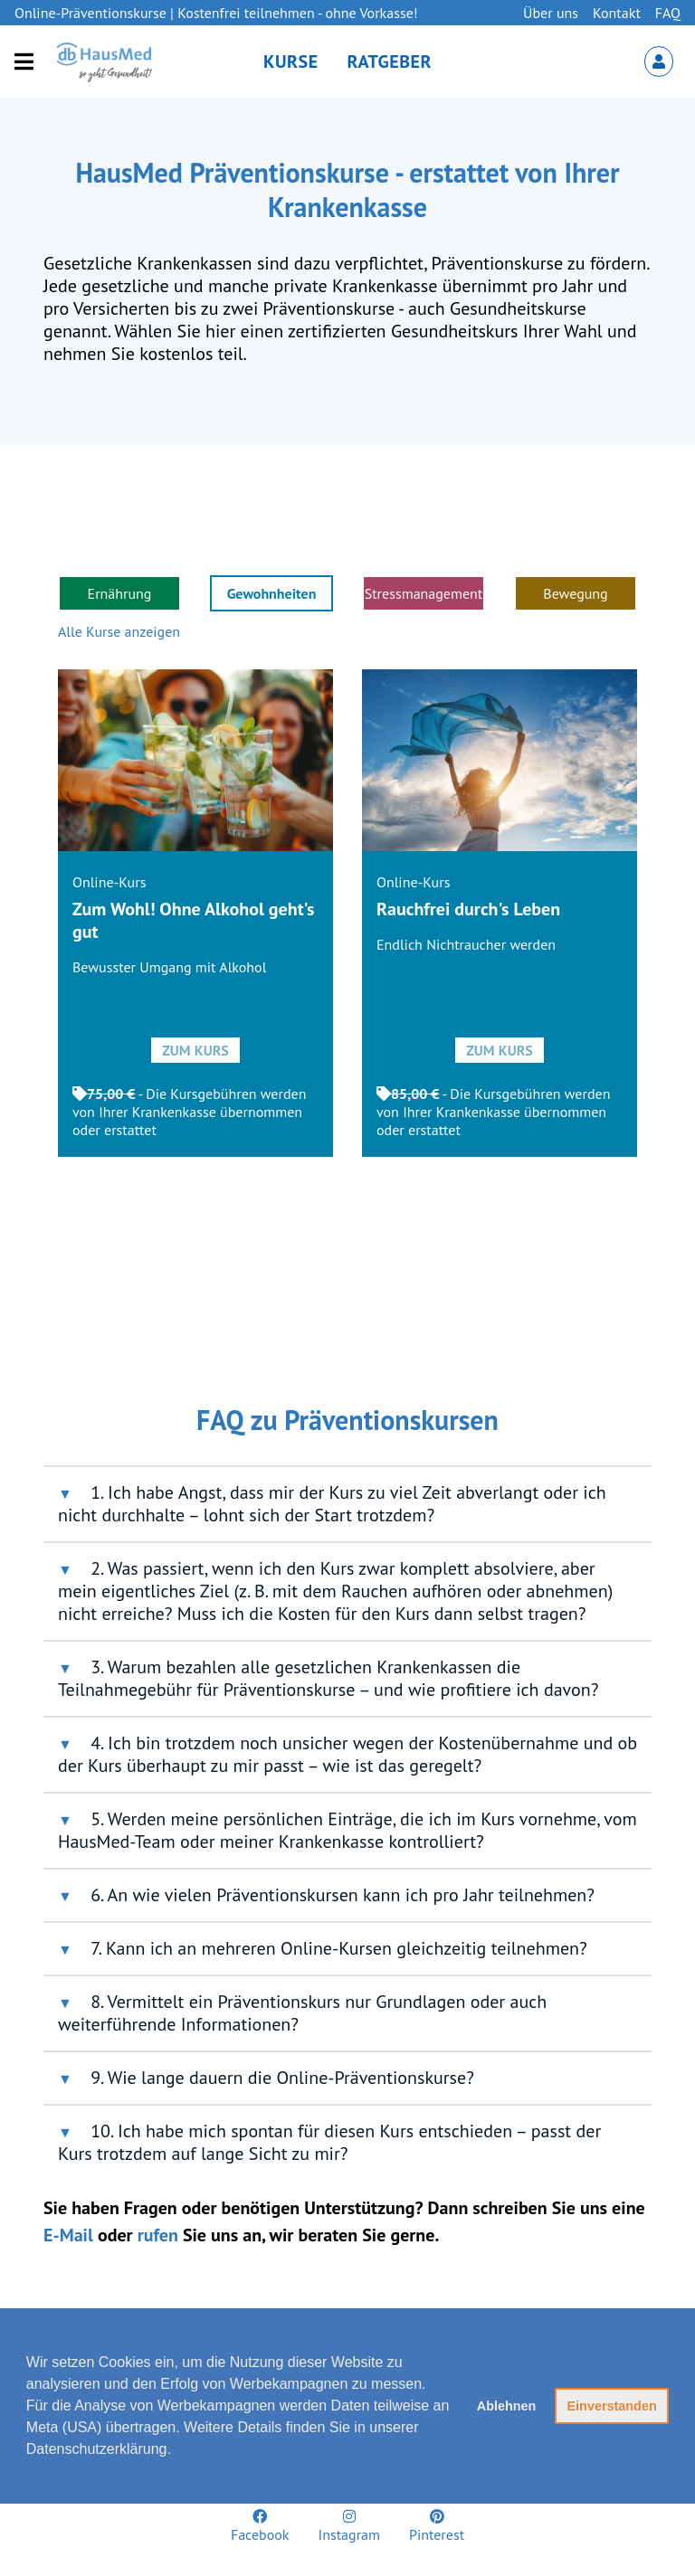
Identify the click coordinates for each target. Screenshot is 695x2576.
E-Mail (68, 2235)
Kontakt (617, 13)
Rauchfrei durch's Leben (468, 909)
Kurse (291, 62)
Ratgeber (390, 62)
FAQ (668, 13)
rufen (158, 2235)
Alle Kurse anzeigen (119, 631)
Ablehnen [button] (507, 2406)
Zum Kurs (195, 1050)
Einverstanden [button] (612, 2406)
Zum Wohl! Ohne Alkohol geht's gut (193, 920)
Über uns (550, 13)
